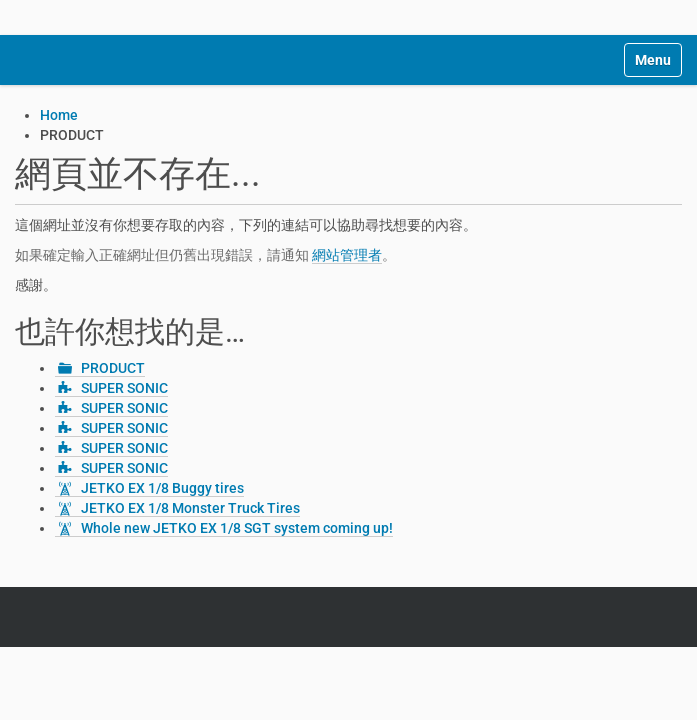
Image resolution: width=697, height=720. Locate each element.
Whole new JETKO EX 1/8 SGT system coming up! (237, 528)
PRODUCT (113, 368)
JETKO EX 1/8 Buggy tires (162, 488)
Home (59, 115)
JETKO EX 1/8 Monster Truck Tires (190, 508)
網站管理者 (347, 255)
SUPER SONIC (124, 388)
